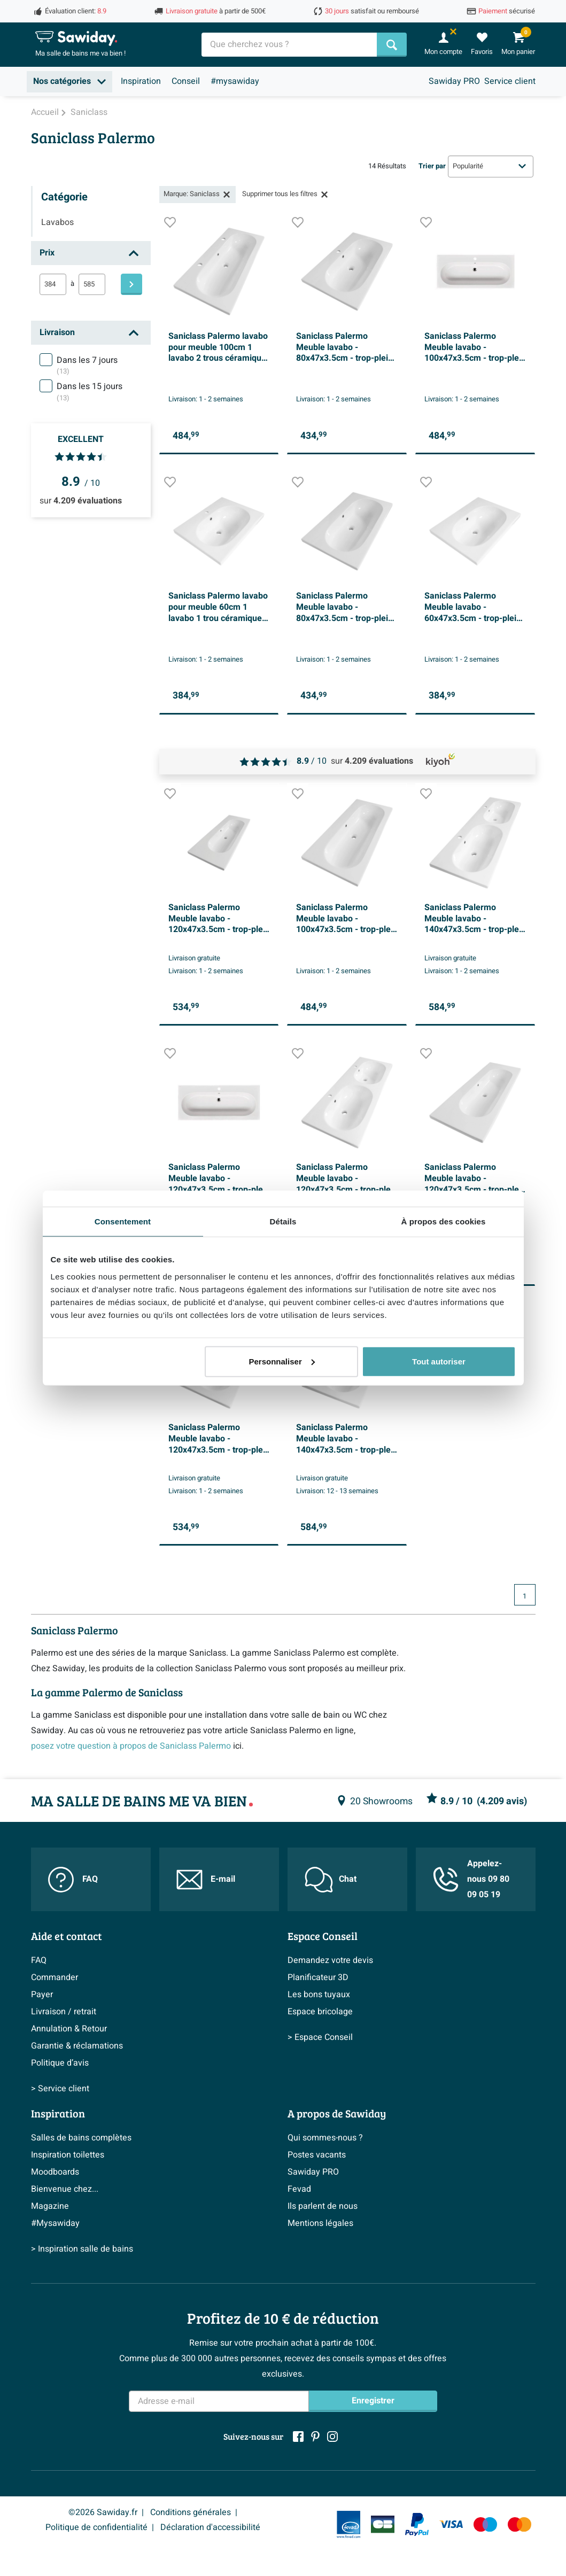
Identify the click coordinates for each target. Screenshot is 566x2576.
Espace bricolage (320, 2011)
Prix (47, 252)
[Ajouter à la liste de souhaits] (170, 225)
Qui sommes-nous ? (325, 2137)
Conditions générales (190, 2512)
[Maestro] (485, 2524)
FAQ (73, 1879)
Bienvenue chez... (64, 2189)
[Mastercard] (519, 2524)
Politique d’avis (60, 2063)
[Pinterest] (315, 2436)
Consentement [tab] (123, 1221)
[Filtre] (131, 284)
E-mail (205, 1879)
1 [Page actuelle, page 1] (524, 1596)
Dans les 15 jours (89, 392)
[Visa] (451, 2524)
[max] (92, 284)
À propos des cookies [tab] (443, 1221)
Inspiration (141, 81)
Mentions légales (320, 2223)
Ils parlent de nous (323, 2206)
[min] (53, 284)
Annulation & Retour (69, 2028)
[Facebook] (298, 2436)
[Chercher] (392, 45)
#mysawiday (235, 81)
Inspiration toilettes (67, 2154)
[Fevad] (348, 2524)
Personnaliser (282, 1360)
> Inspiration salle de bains (82, 2249)
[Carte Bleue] (382, 2524)
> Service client (60, 2088)
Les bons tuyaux (319, 1994)
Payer (42, 1994)
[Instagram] (332, 2436)
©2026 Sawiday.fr (102, 2512)
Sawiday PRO (454, 81)
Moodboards (55, 2172)
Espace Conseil (323, 1935)
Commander (54, 1977)
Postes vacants (317, 2154)
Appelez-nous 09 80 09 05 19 (471, 1879)
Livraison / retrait (63, 2011)
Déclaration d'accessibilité (210, 2527)
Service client (510, 81)
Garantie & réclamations (77, 2045)
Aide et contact (66, 1935)
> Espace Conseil (320, 2037)
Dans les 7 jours (87, 365)
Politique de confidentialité (96, 2527)
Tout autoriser (439, 1360)
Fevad (299, 2189)
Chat (330, 1879)
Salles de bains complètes (81, 2137)
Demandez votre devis (330, 1960)
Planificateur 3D (318, 1977)
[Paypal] (417, 2524)
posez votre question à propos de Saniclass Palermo (131, 1746)
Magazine (50, 2206)
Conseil (186, 81)
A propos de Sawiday (337, 2113)
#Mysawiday (55, 2223)
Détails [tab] (283, 1221)
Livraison (57, 332)
